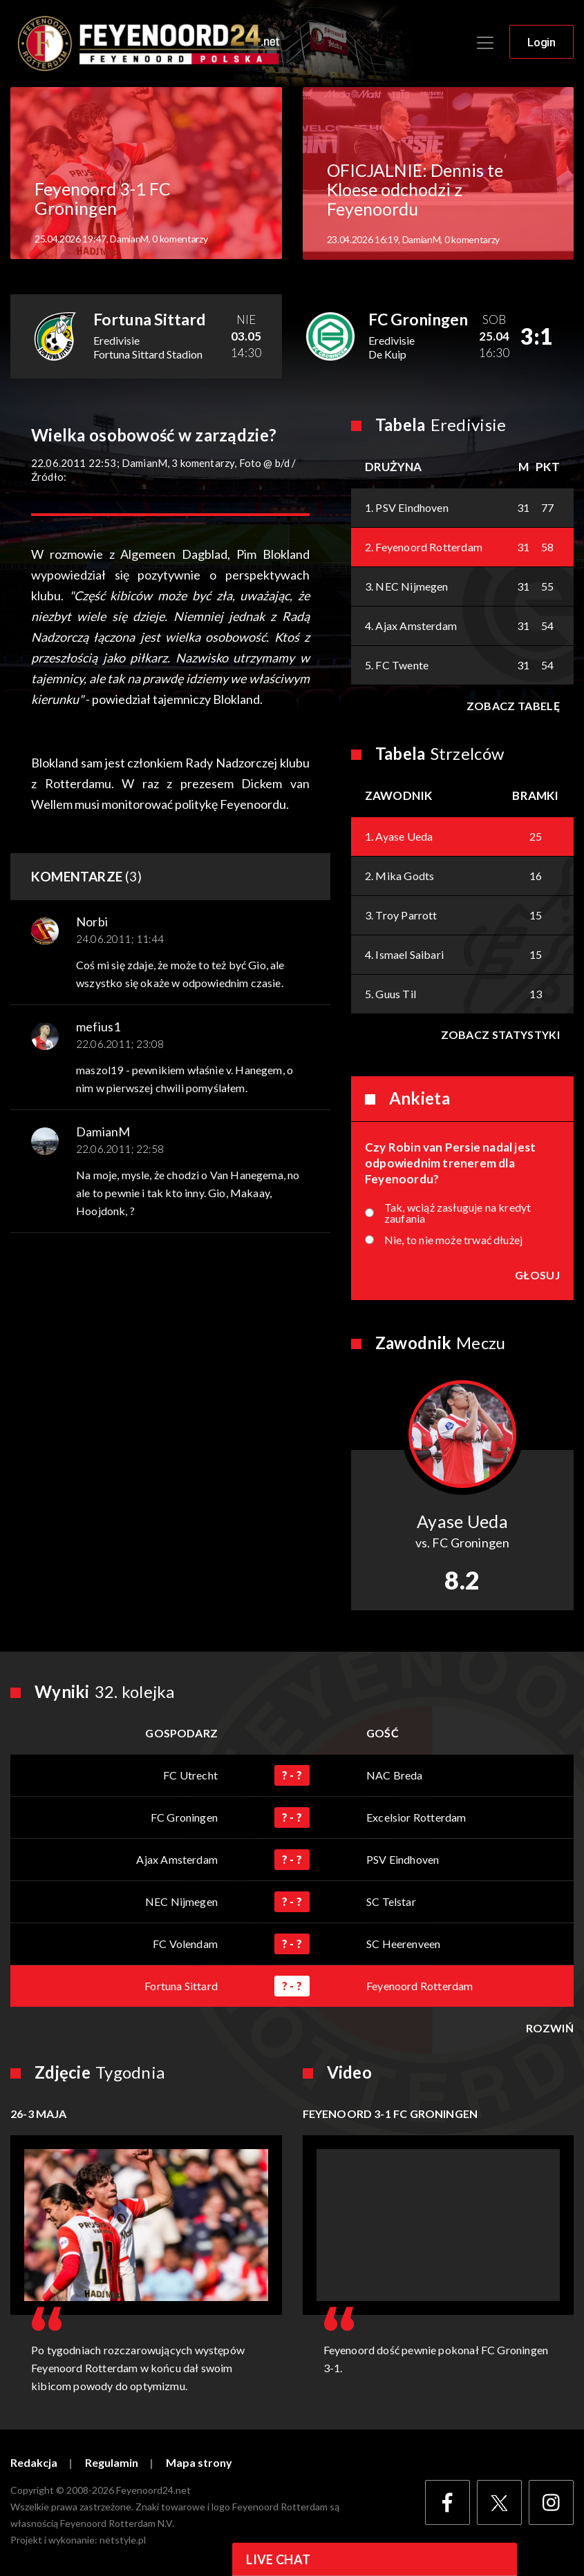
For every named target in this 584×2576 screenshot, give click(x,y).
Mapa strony (199, 2462)
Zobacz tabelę (513, 705)
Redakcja (33, 2462)
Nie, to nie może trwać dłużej (453, 1240)
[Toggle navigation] (485, 42)
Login (541, 42)
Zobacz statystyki (500, 1034)
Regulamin (111, 2462)
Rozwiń (550, 2028)
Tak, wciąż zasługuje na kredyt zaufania (457, 1213)
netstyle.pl (123, 2540)
